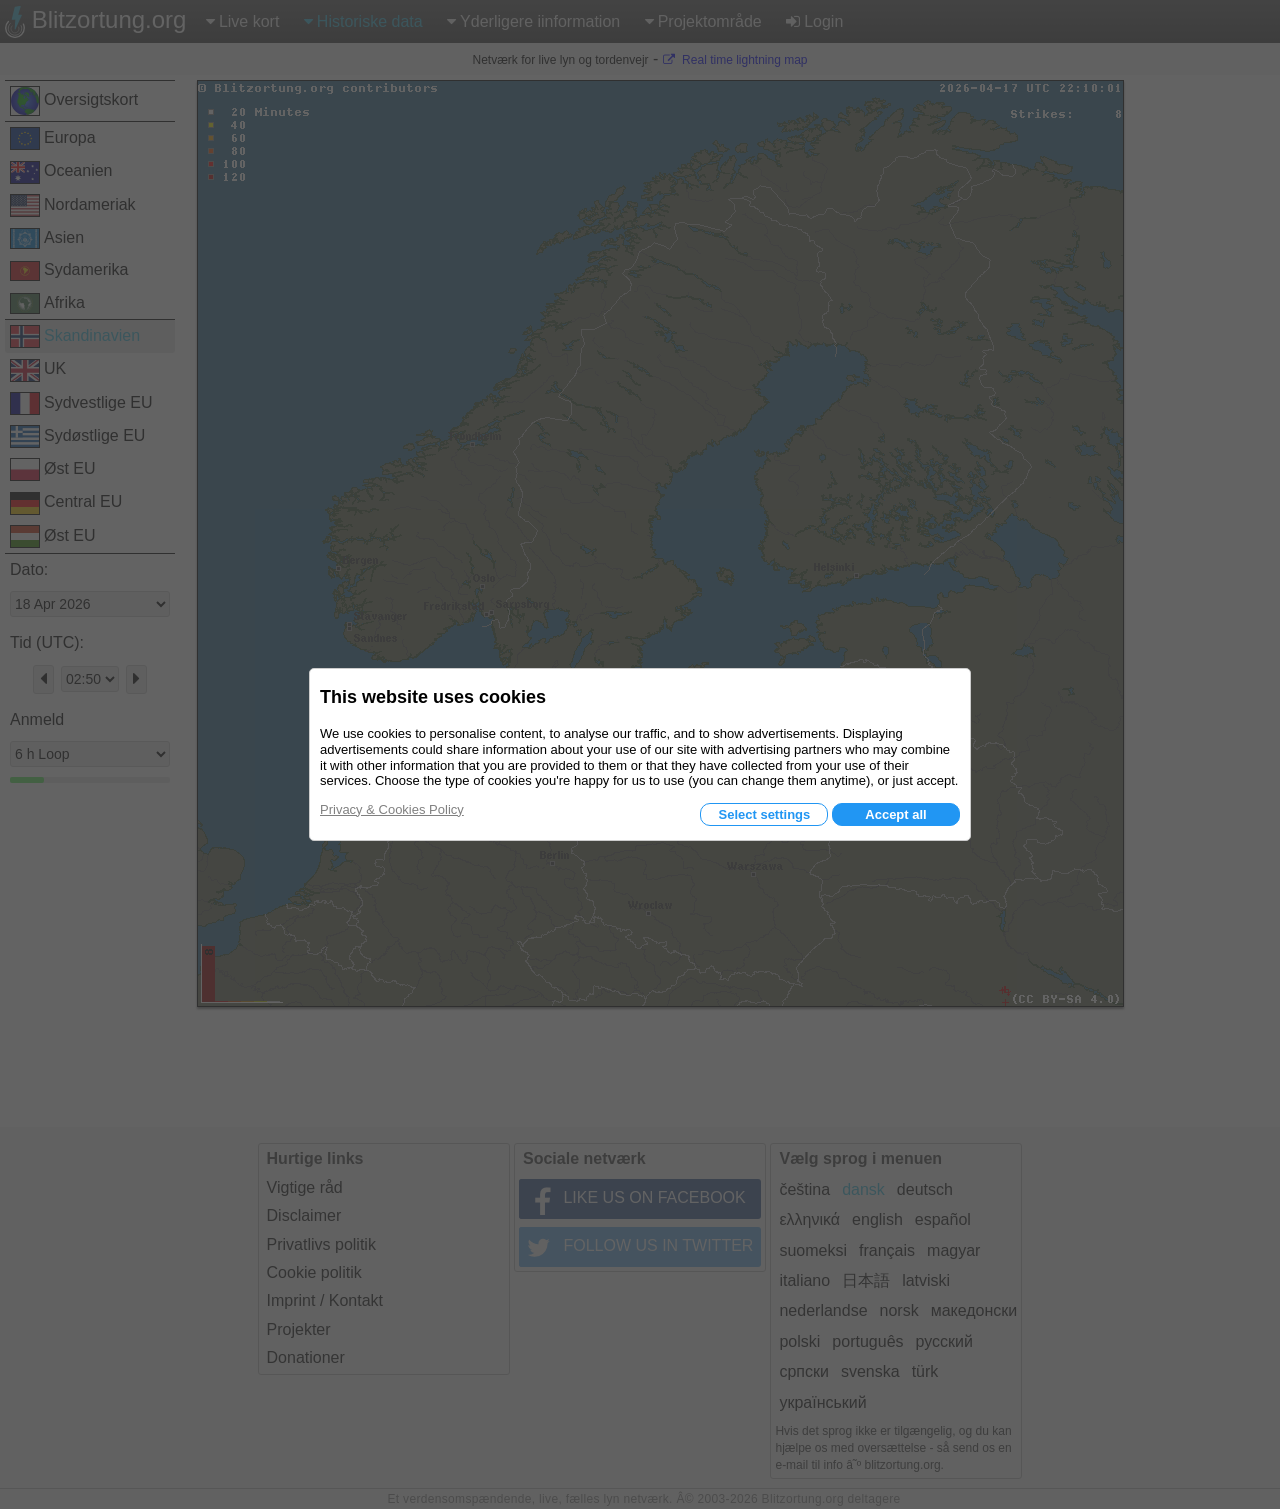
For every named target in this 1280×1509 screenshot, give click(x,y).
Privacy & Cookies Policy (392, 809)
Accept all (895, 814)
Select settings (764, 814)
